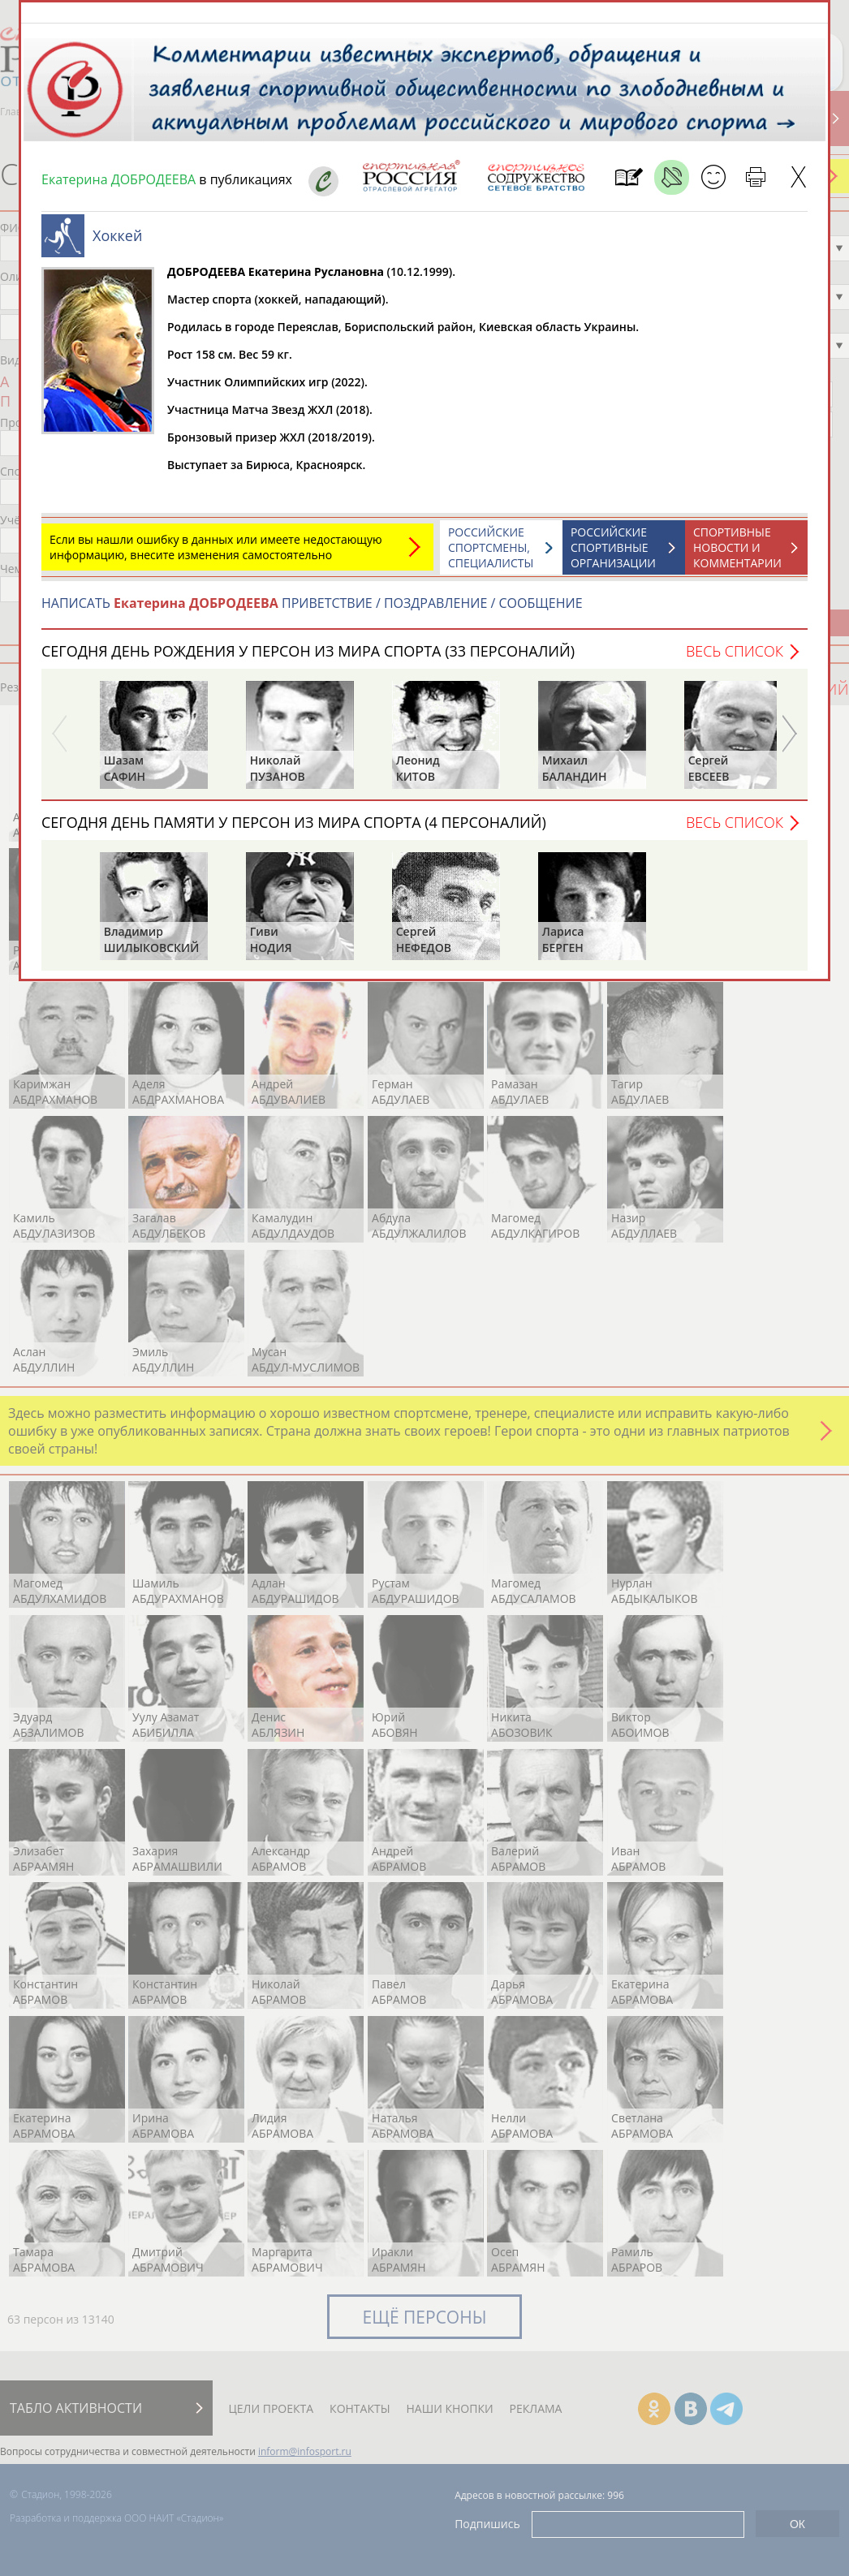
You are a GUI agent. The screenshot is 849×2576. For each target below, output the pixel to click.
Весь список (734, 659)
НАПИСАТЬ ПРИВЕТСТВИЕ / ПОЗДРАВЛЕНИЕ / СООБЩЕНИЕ (312, 611)
